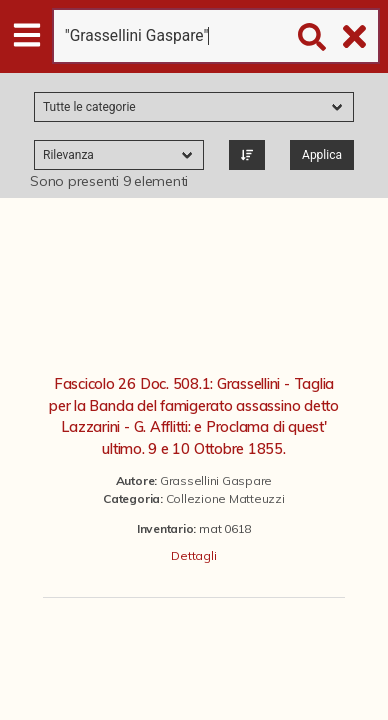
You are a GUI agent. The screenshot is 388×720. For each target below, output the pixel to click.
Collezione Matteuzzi (225, 498)
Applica (322, 155)
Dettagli (193, 555)
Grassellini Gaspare (216, 480)
